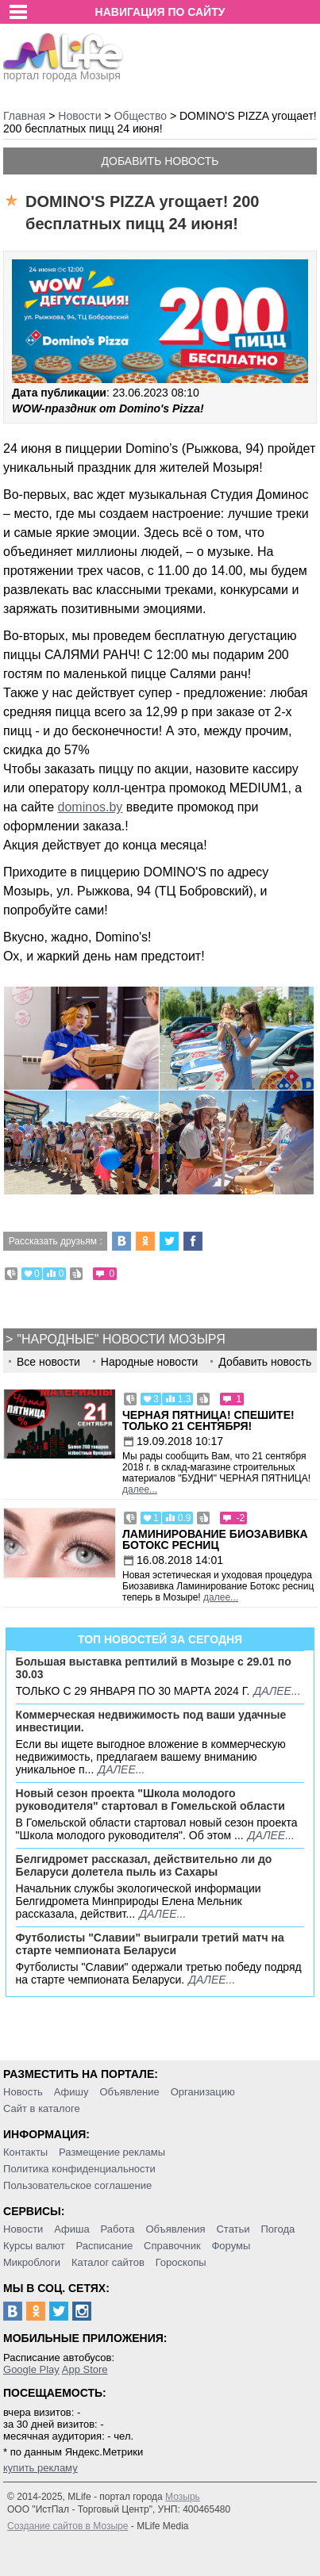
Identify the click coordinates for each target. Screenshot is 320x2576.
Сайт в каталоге (41, 2108)
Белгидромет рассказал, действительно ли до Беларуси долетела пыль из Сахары (144, 1865)
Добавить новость (160, 161)
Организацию (203, 2092)
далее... (139, 1489)
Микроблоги (31, 2262)
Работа (118, 2229)
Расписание (104, 2246)
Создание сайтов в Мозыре (67, 2526)
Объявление (129, 2092)
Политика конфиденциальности (79, 2169)
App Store (85, 2369)
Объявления (175, 2229)
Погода (278, 2229)
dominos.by (90, 807)
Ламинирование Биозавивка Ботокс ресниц (215, 1539)
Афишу (71, 2092)
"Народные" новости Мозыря (121, 1339)
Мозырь (182, 2496)
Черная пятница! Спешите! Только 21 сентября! (208, 1420)
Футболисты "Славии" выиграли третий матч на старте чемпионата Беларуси (150, 1944)
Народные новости (150, 1361)
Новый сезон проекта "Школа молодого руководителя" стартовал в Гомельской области (150, 1799)
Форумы (230, 2246)
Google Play (31, 2369)
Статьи (232, 2229)
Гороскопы (181, 2262)
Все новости (48, 1361)
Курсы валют (34, 2246)
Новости (23, 2229)
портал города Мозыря (63, 70)
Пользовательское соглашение (77, 2185)
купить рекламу (40, 2468)
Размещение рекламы (112, 2152)
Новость (23, 2092)
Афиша (71, 2229)
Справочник (172, 2246)
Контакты (25, 2152)
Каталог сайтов (108, 2262)
